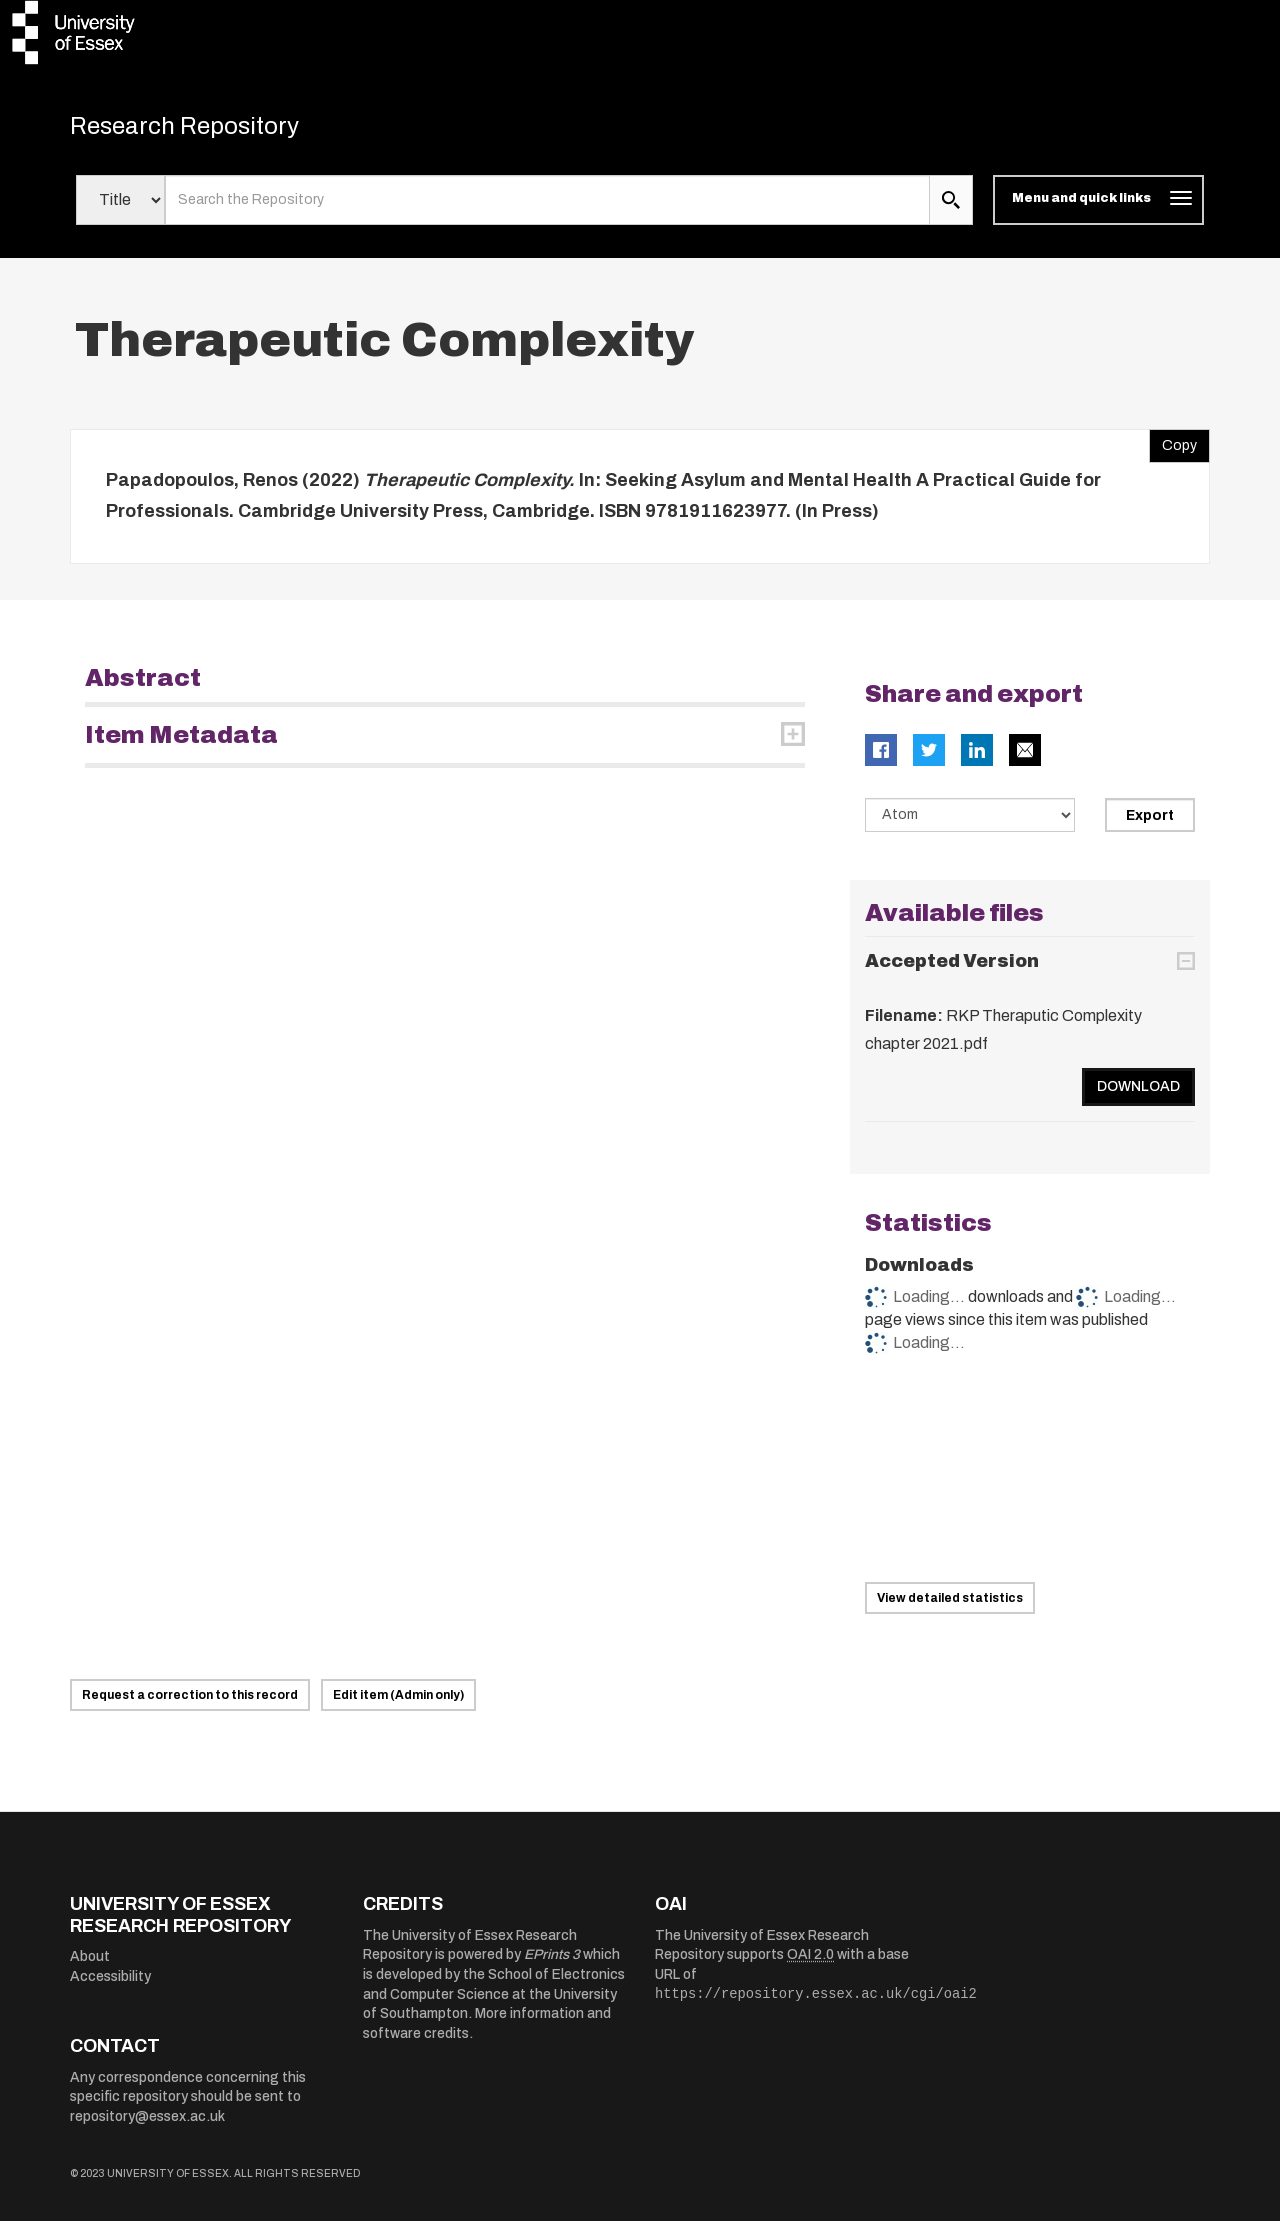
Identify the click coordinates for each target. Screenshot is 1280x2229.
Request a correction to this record (190, 1703)
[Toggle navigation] (1098, 208)
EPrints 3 (552, 1962)
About (90, 1964)
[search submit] (951, 208)
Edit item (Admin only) (398, 1703)
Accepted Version (952, 969)
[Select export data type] (970, 822)
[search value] (547, 208)
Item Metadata (181, 742)
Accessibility (110, 1984)
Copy (1173, 448)
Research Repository (210, 130)
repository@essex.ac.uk (147, 2124)
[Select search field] (120, 208)
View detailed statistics (950, 1606)
